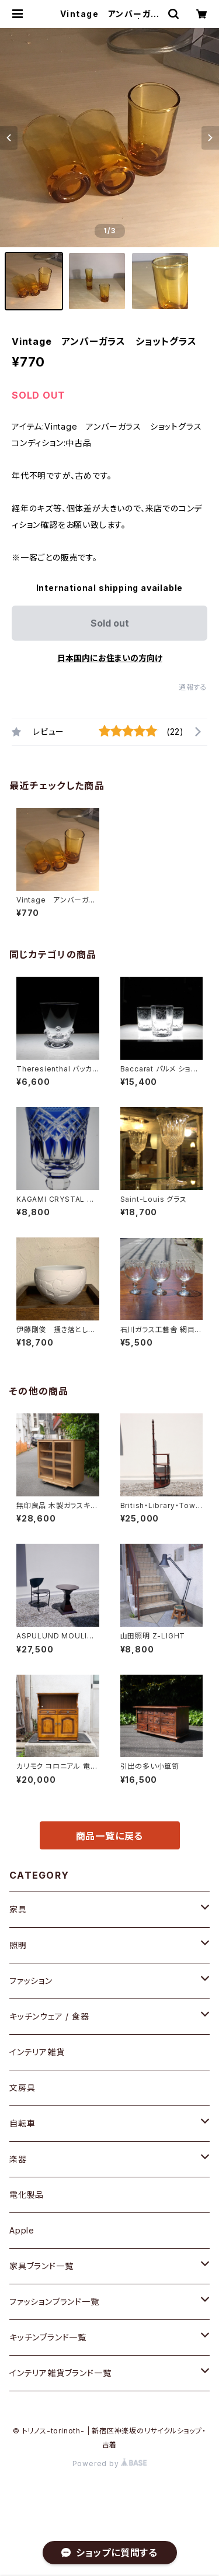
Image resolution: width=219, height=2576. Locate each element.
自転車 (22, 2123)
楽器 (18, 2159)
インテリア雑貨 (37, 2052)
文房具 (22, 2088)
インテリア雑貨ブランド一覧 (60, 2373)
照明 (18, 1945)
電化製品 (26, 2195)
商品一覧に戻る (110, 1836)
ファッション (31, 1981)
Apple (21, 2230)
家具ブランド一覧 (41, 2266)
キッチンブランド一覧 (47, 2337)
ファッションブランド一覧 (54, 2302)
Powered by (109, 2463)
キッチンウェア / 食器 (49, 2016)
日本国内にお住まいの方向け (109, 658)
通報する (193, 687)
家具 (18, 1909)
